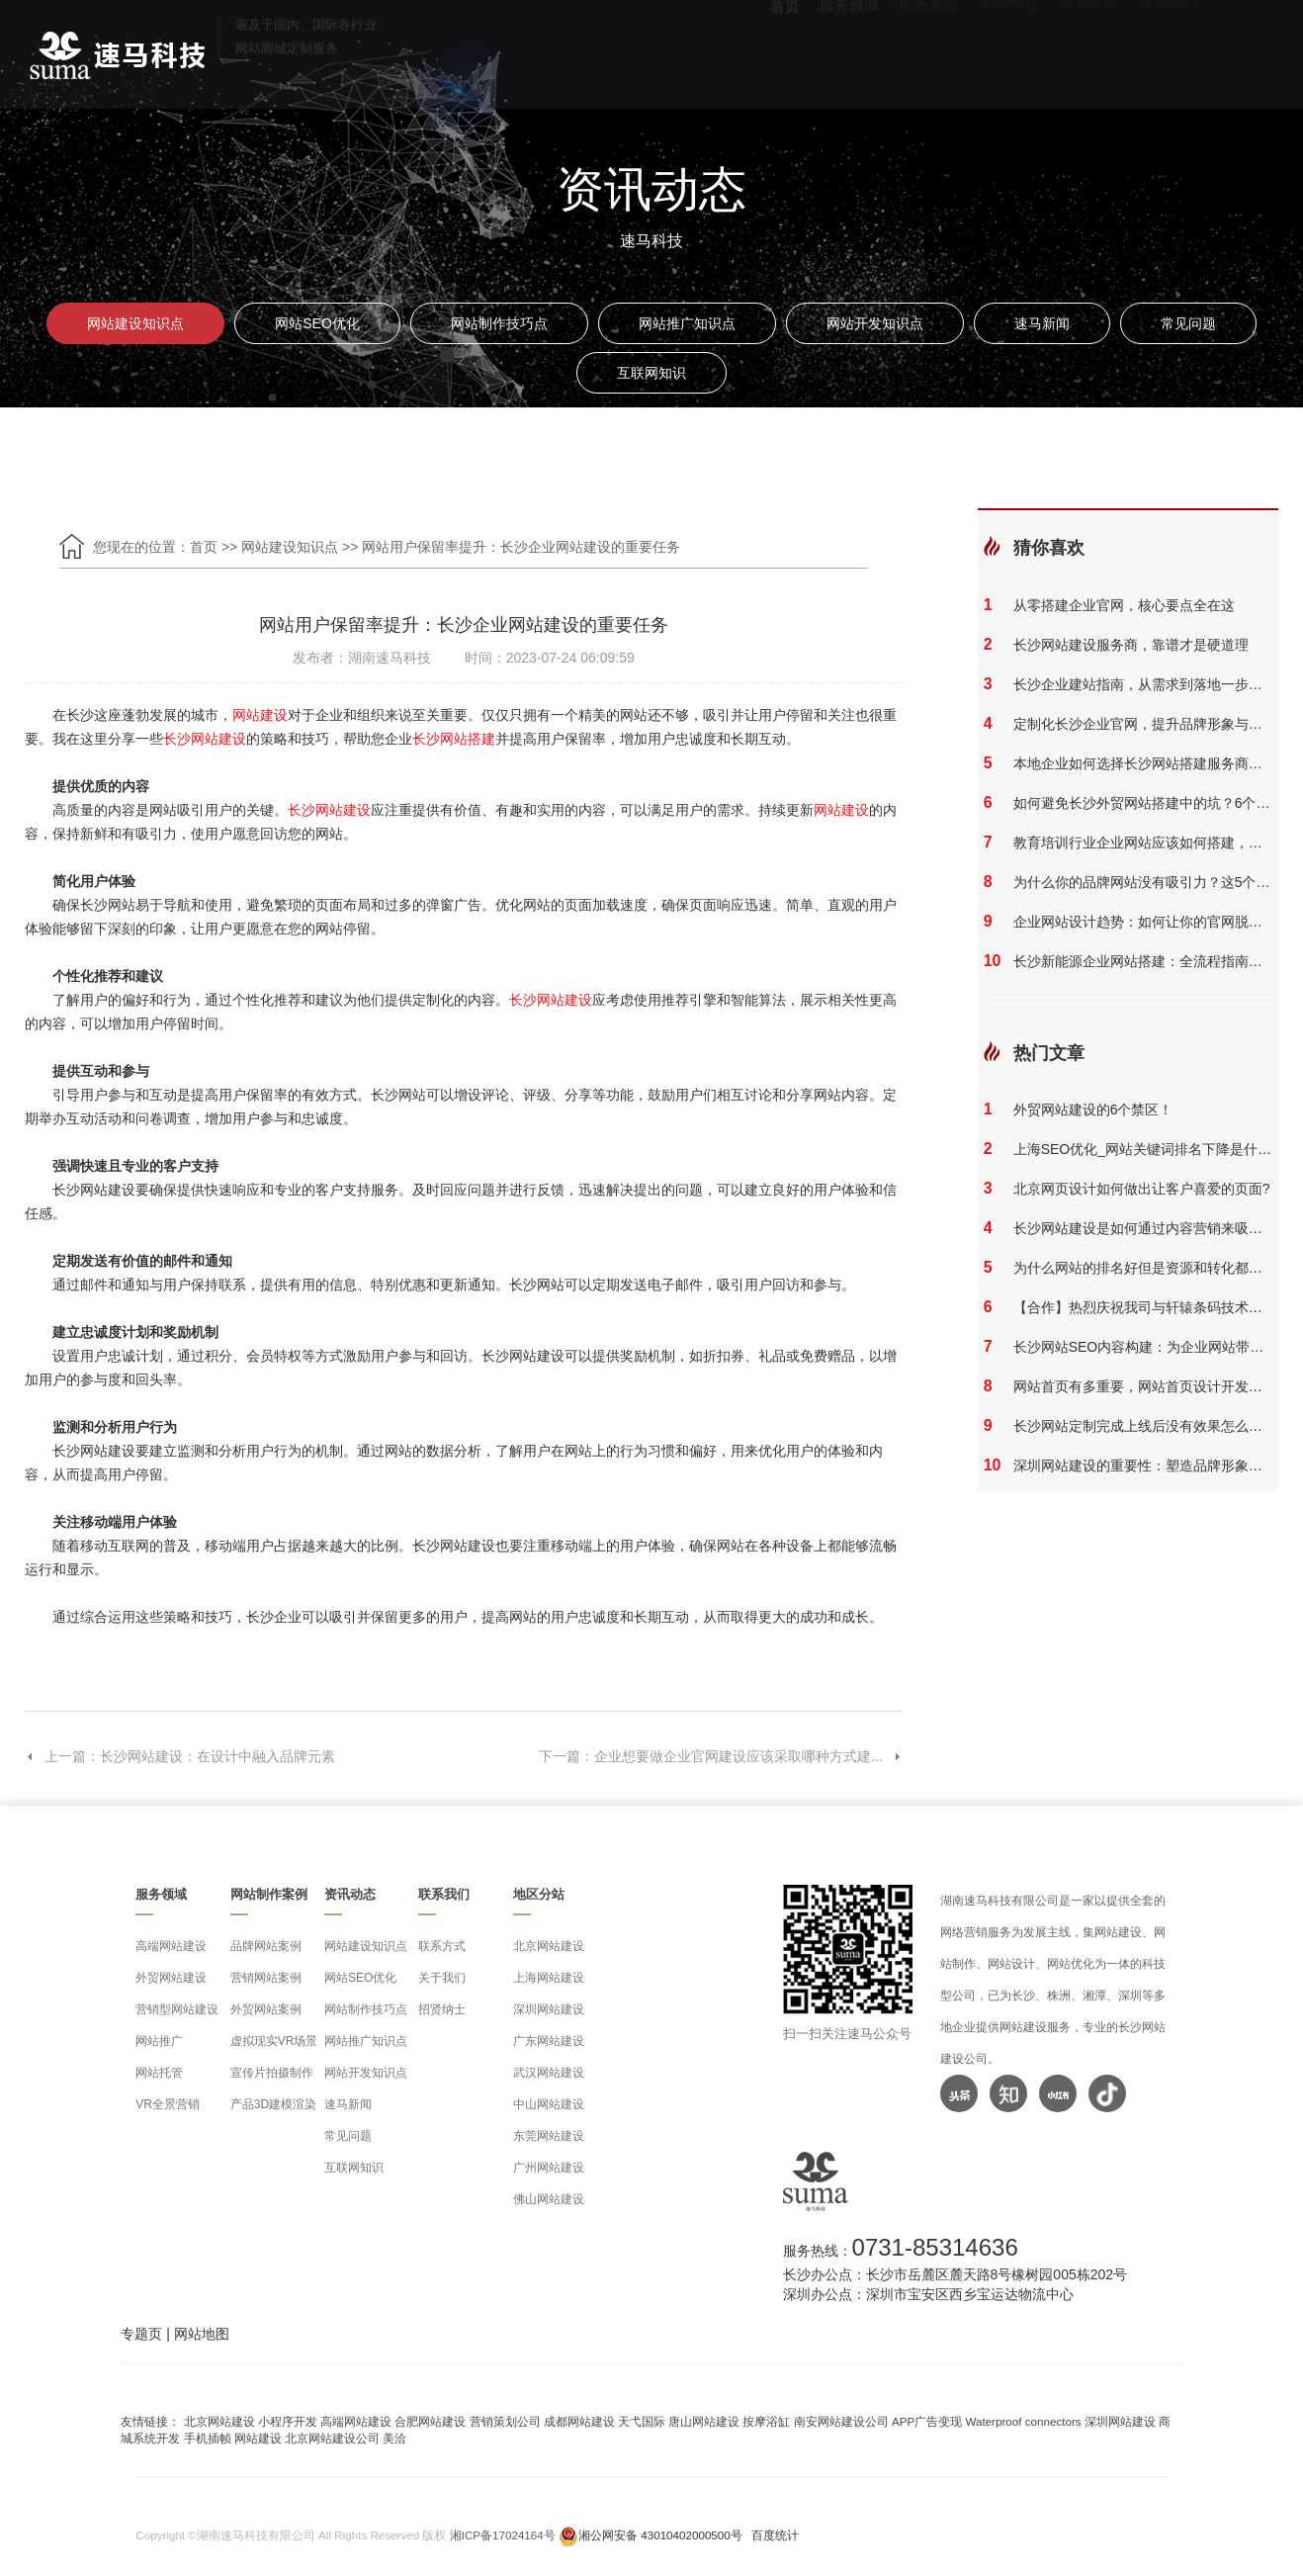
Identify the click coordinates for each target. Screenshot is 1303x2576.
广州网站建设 (548, 2168)
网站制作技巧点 (499, 323)
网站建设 (260, 715)
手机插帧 (207, 2438)
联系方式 (442, 1946)
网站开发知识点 (874, 323)
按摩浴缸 (766, 2421)
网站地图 (201, 2334)
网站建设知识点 (135, 323)
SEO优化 (1087, 50)
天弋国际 (641, 2421)
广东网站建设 (548, 2041)
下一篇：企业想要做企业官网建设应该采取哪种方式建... (721, 1756)
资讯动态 (1007, 50)
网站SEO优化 (317, 323)
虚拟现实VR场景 (274, 2041)
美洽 (394, 2438)
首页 (785, 50)
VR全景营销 (167, 2104)
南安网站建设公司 (841, 2421)
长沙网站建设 (204, 739)
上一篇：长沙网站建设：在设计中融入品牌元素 (180, 1756)
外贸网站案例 (266, 2009)
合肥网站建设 (430, 2421)
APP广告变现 (927, 2421)
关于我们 (442, 1978)
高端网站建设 (171, 1946)
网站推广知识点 (687, 323)
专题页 (141, 2334)
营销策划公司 (505, 2421)
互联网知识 (651, 373)
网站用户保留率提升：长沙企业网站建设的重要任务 (521, 547)
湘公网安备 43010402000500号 (660, 2535)
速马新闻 (1042, 323)
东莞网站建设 (548, 2136)
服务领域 (849, 50)
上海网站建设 (548, 1978)
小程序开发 (287, 2421)
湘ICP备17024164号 (503, 2535)
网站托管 (159, 2073)
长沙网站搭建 (453, 739)
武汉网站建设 (548, 2073)
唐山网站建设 (703, 2421)
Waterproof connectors (1024, 2421)
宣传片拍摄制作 (271, 2073)
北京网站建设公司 (332, 2438)
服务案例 (928, 50)
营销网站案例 (266, 1978)
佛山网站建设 (548, 2199)
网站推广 (159, 2041)
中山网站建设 (548, 2104)
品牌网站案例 (266, 1946)
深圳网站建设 (548, 2009)
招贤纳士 (442, 2009)
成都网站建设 (579, 2421)
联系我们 (1167, 50)
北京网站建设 (548, 1946)
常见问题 (1188, 323)
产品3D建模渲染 (273, 2104)
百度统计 (775, 2535)
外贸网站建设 (171, 1978)
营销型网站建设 (176, 2009)
